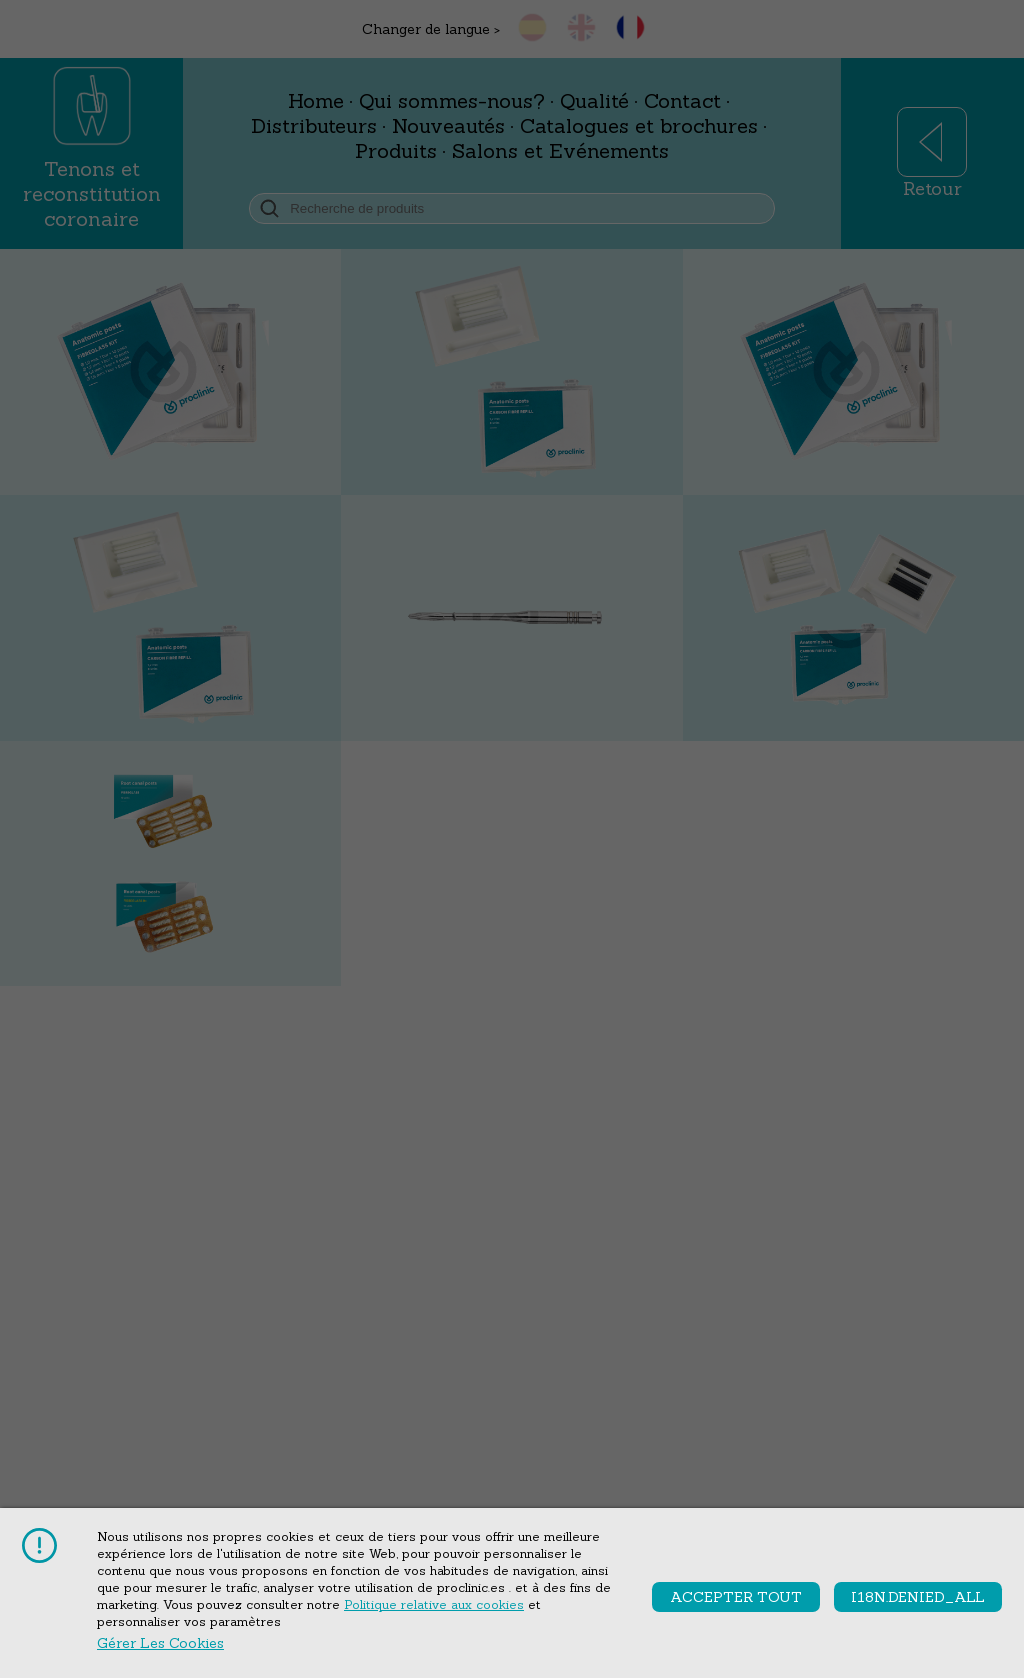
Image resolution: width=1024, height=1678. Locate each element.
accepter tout (736, 1597)
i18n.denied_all (918, 1597)
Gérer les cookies (160, 1643)
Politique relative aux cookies (434, 1604)
